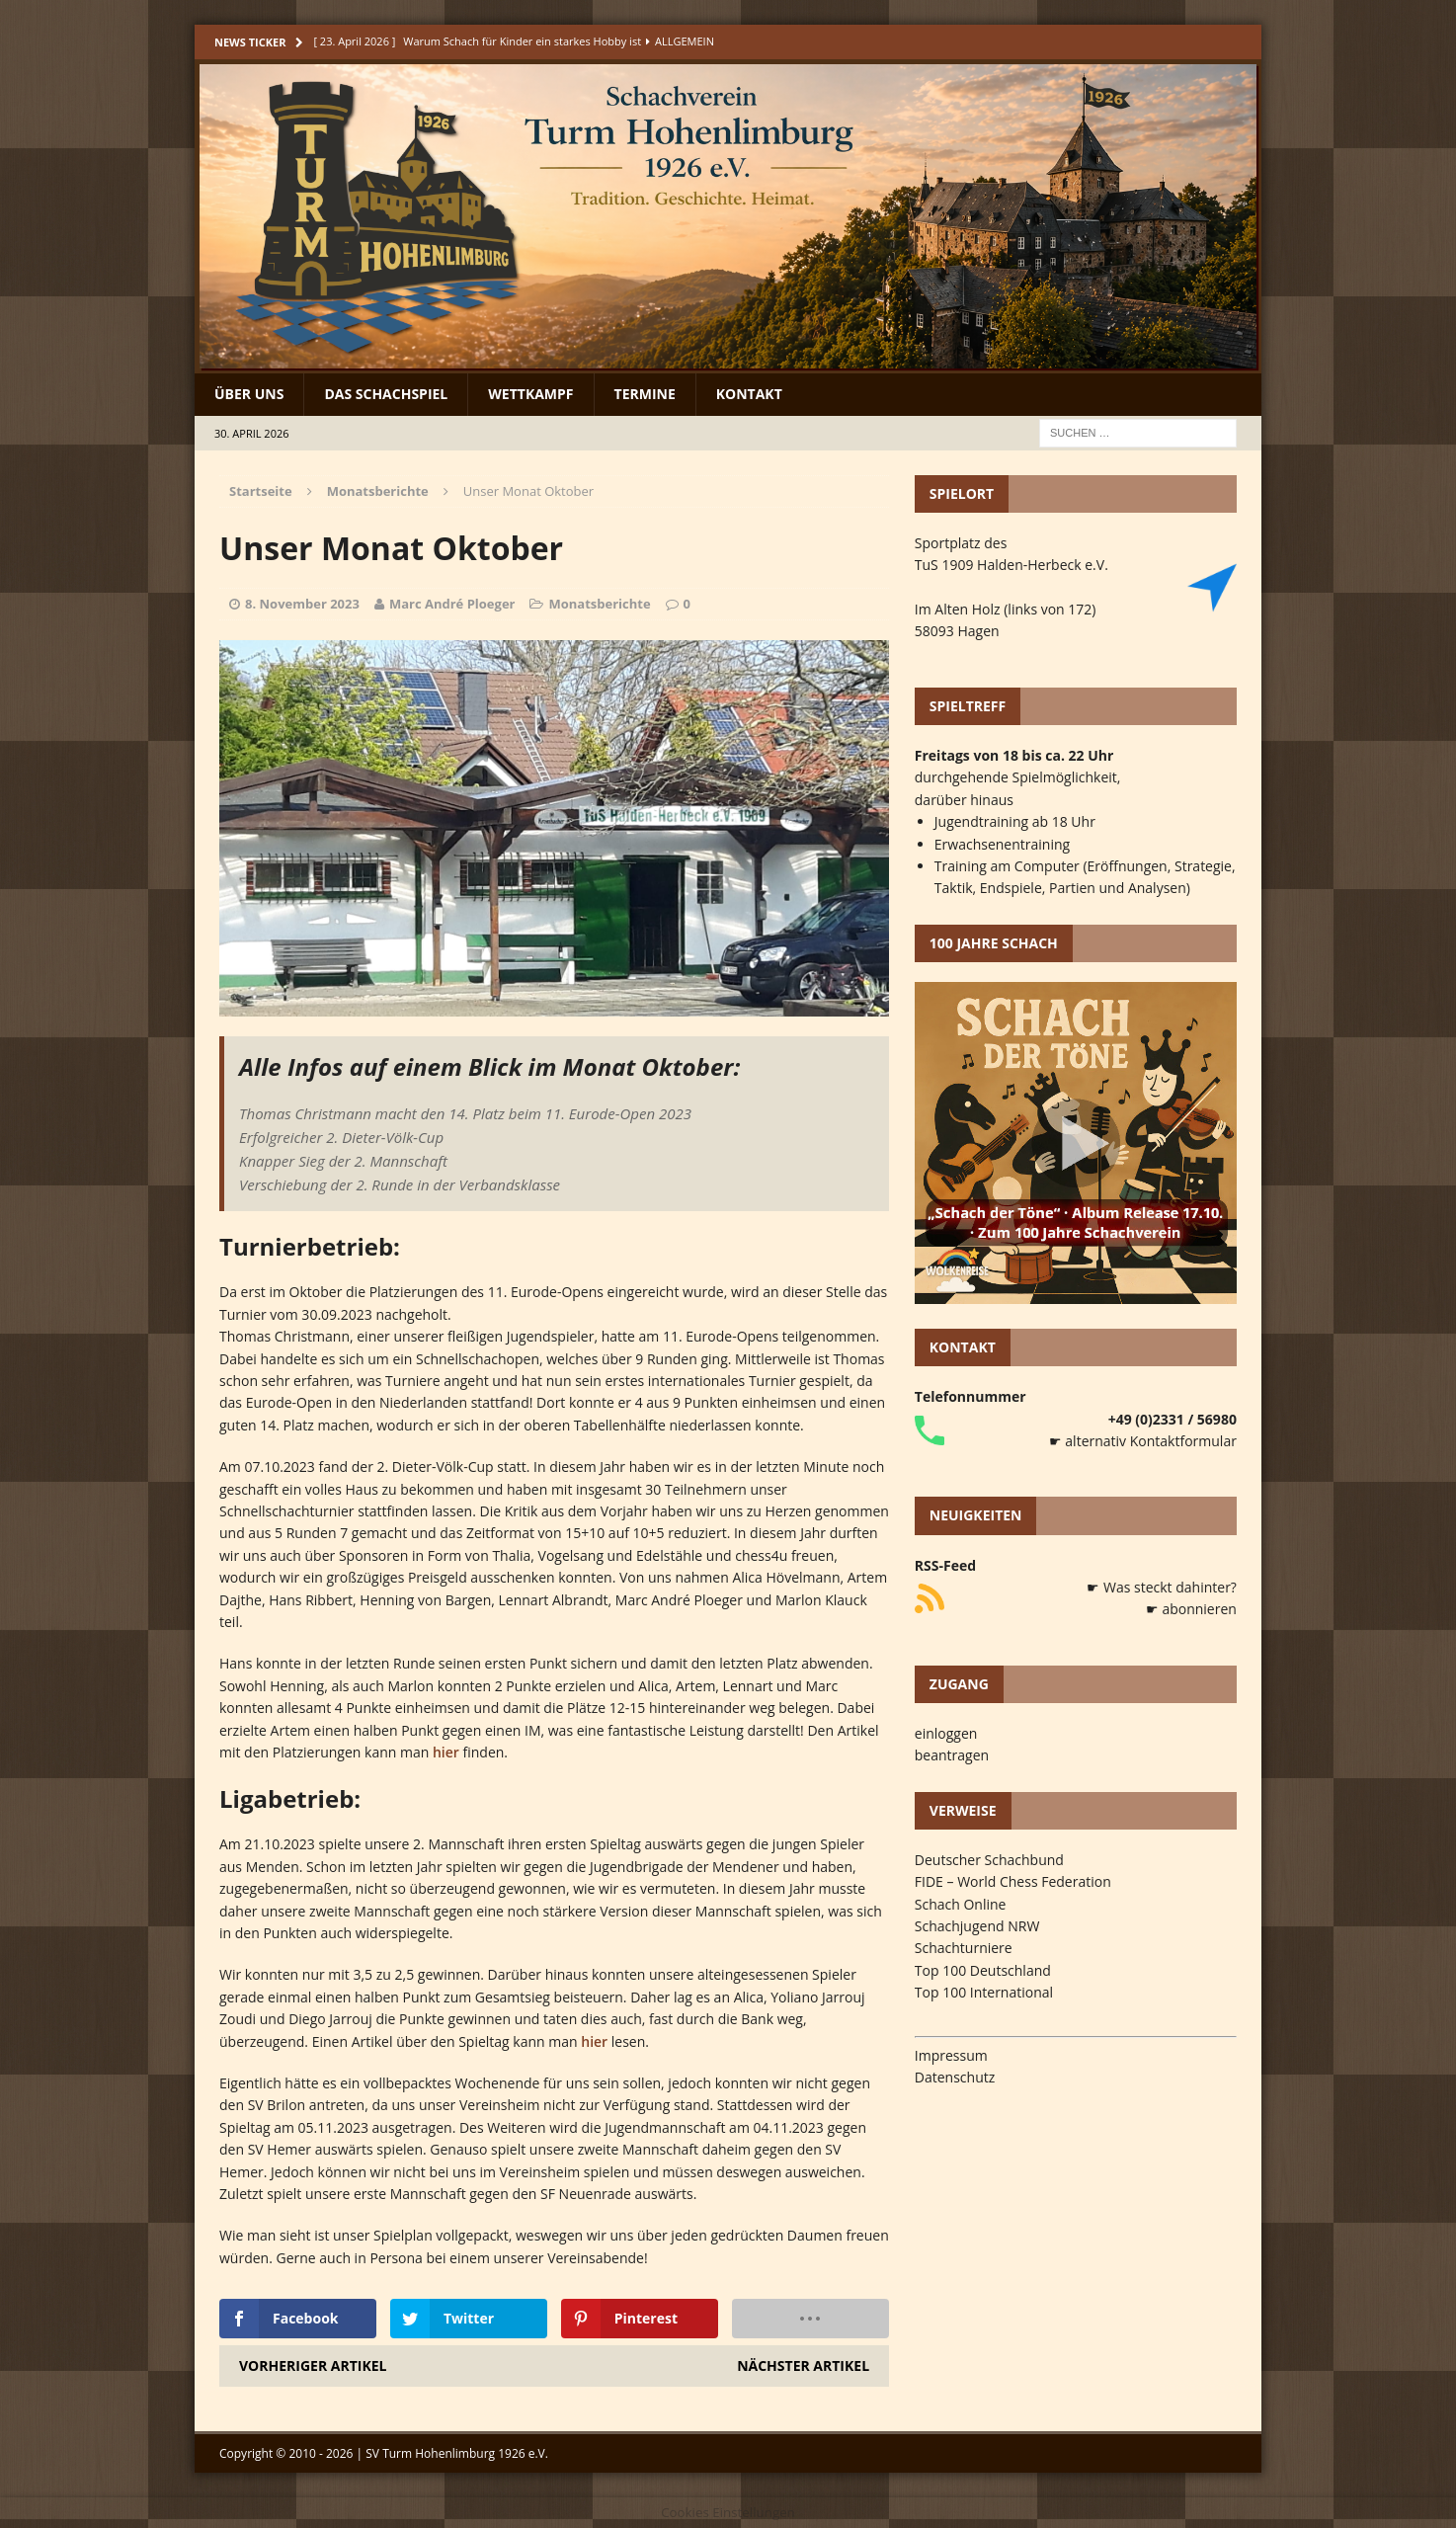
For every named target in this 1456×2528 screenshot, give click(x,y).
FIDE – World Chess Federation (1013, 1881)
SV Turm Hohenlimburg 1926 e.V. (456, 2453)
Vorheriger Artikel (312, 2365)
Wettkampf (530, 393)
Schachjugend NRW (977, 1925)
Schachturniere (963, 1947)
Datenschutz (955, 2077)
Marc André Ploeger (452, 603)
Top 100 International (984, 1992)
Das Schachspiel (385, 393)
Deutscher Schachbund (989, 1859)
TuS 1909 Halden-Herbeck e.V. (1011, 564)
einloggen (946, 1733)
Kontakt (749, 393)
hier (446, 1752)
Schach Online (961, 1904)
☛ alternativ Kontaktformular (1143, 1440)
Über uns (248, 393)
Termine (645, 393)
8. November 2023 (302, 603)
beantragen (952, 1755)
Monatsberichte (599, 603)
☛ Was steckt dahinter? (1162, 1587)
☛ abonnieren (1191, 1608)
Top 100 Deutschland (983, 1970)
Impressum (951, 2055)
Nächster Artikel (803, 2365)
